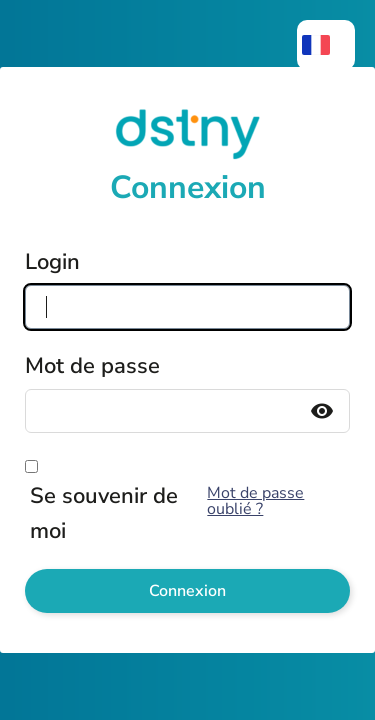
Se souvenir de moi (104, 513)
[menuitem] (326, 45)
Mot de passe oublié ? (255, 501)
